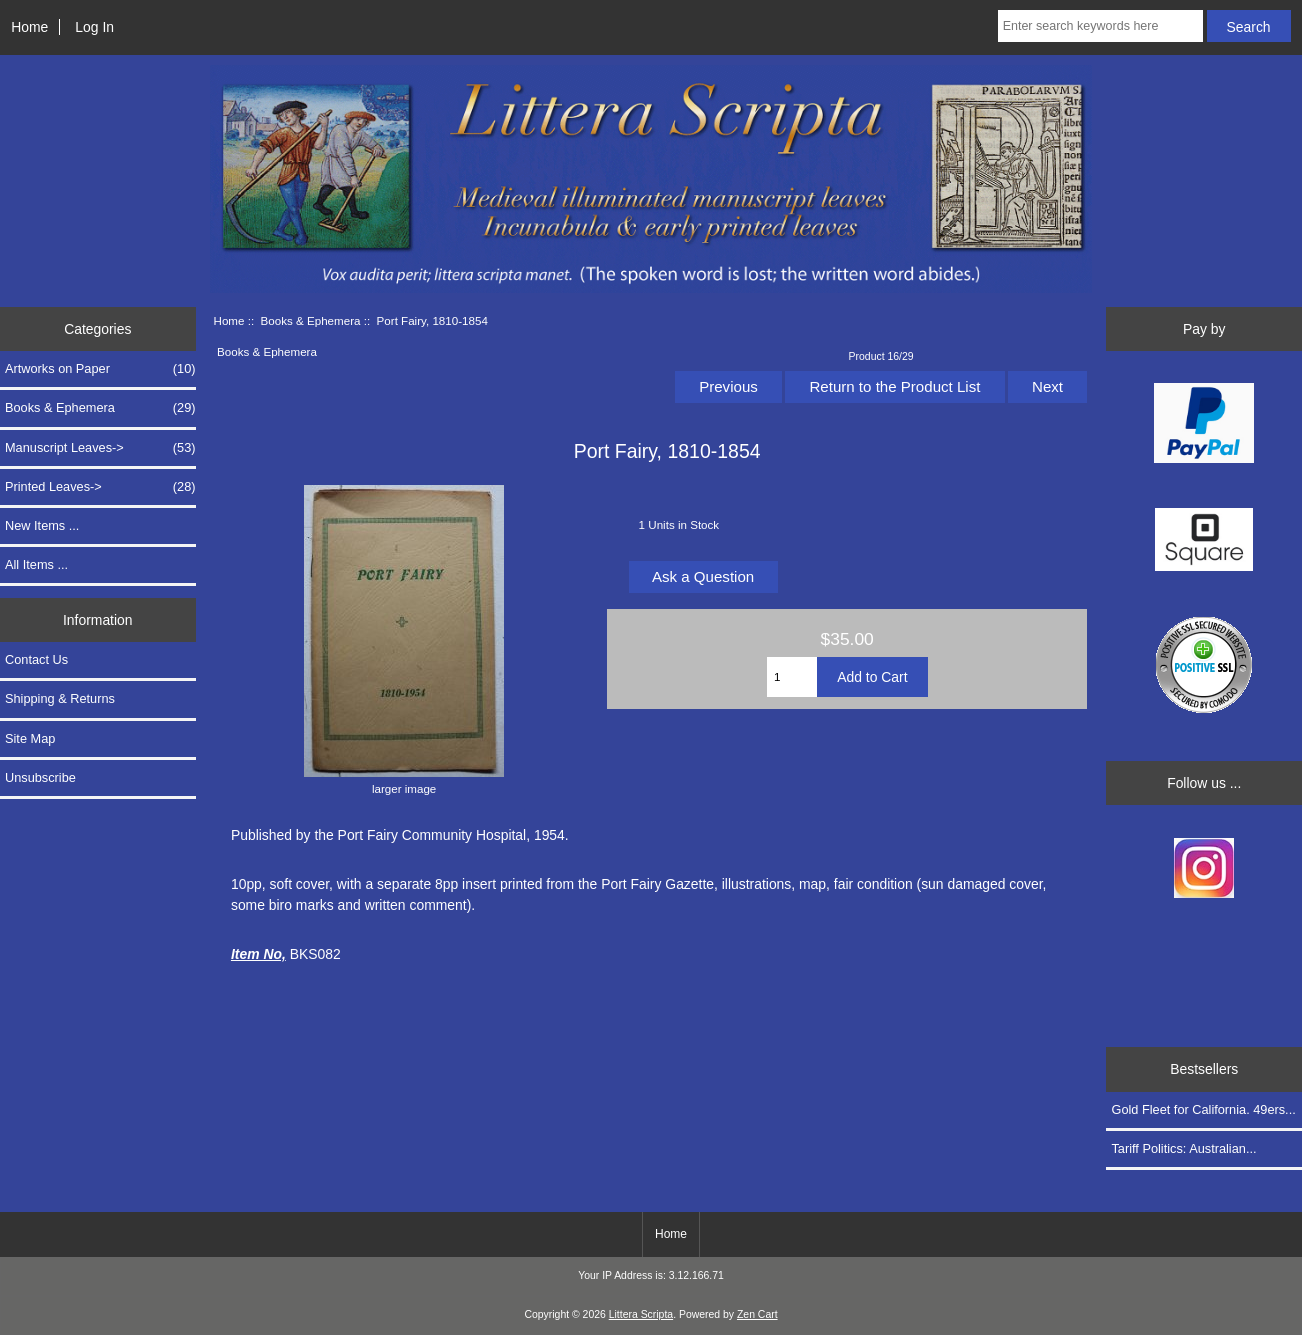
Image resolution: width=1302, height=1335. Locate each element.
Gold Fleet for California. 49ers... (1203, 1109)
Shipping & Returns (60, 698)
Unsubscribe (40, 777)
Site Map (30, 738)
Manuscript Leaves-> (100, 448)
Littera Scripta (641, 1314)
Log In (94, 27)
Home (29, 27)
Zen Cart (757, 1314)
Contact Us (36, 659)
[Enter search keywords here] (1100, 26)
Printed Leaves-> (100, 487)
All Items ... (36, 564)
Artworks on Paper (100, 369)
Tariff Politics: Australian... (1183, 1148)
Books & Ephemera (311, 320)
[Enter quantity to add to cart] (792, 677)
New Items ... (42, 525)
